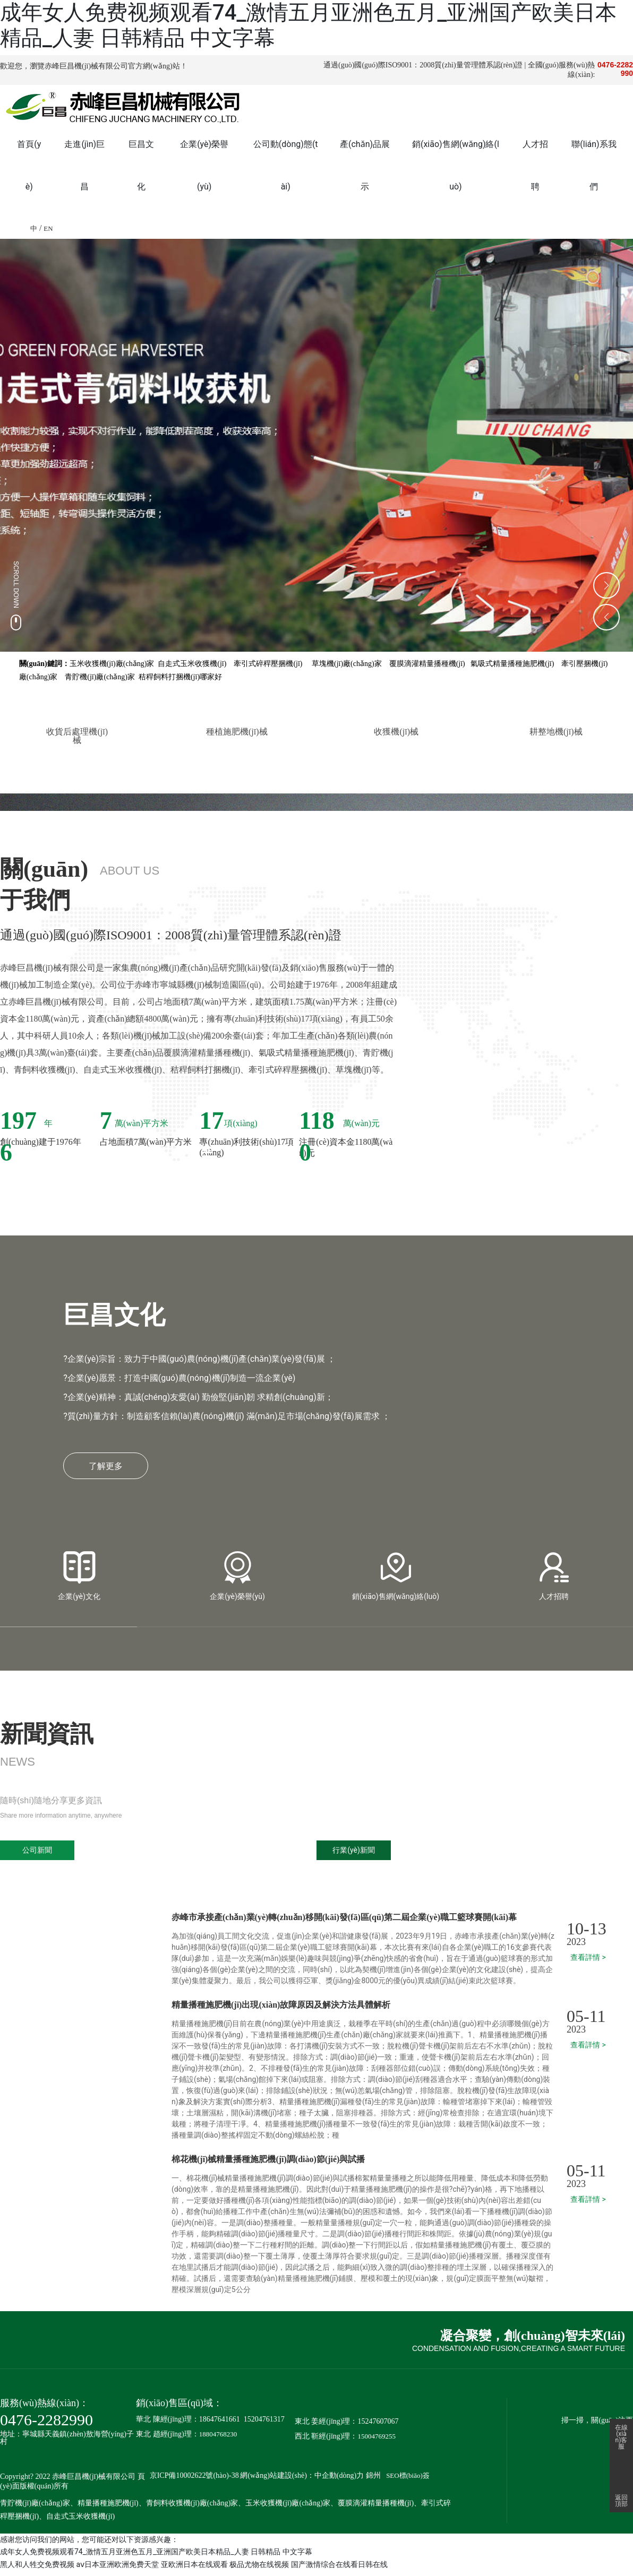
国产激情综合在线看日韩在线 (339, 2569)
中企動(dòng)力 (339, 2481)
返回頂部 (621, 2500)
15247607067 (377, 2427)
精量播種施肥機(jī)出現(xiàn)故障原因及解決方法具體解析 (281, 2010)
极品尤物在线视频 (259, 2569)
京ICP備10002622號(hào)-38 (194, 2481)
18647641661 (219, 2424)
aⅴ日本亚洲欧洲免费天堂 (117, 2569)
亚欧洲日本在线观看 (194, 2569)
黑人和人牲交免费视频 (37, 2569)
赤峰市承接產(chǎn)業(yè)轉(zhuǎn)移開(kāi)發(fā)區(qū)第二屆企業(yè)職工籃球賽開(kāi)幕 (344, 1922)
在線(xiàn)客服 (621, 2430)
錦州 (373, 2481)
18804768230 (218, 2439)
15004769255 (376, 2441)
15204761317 (264, 2424)
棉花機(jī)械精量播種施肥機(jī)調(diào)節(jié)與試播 (268, 2164)
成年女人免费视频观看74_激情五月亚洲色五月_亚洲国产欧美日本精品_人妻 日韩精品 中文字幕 (156, 2557)
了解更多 (106, 1471)
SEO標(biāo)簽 (408, 2481)
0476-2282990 (46, 2425)
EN (48, 228)
